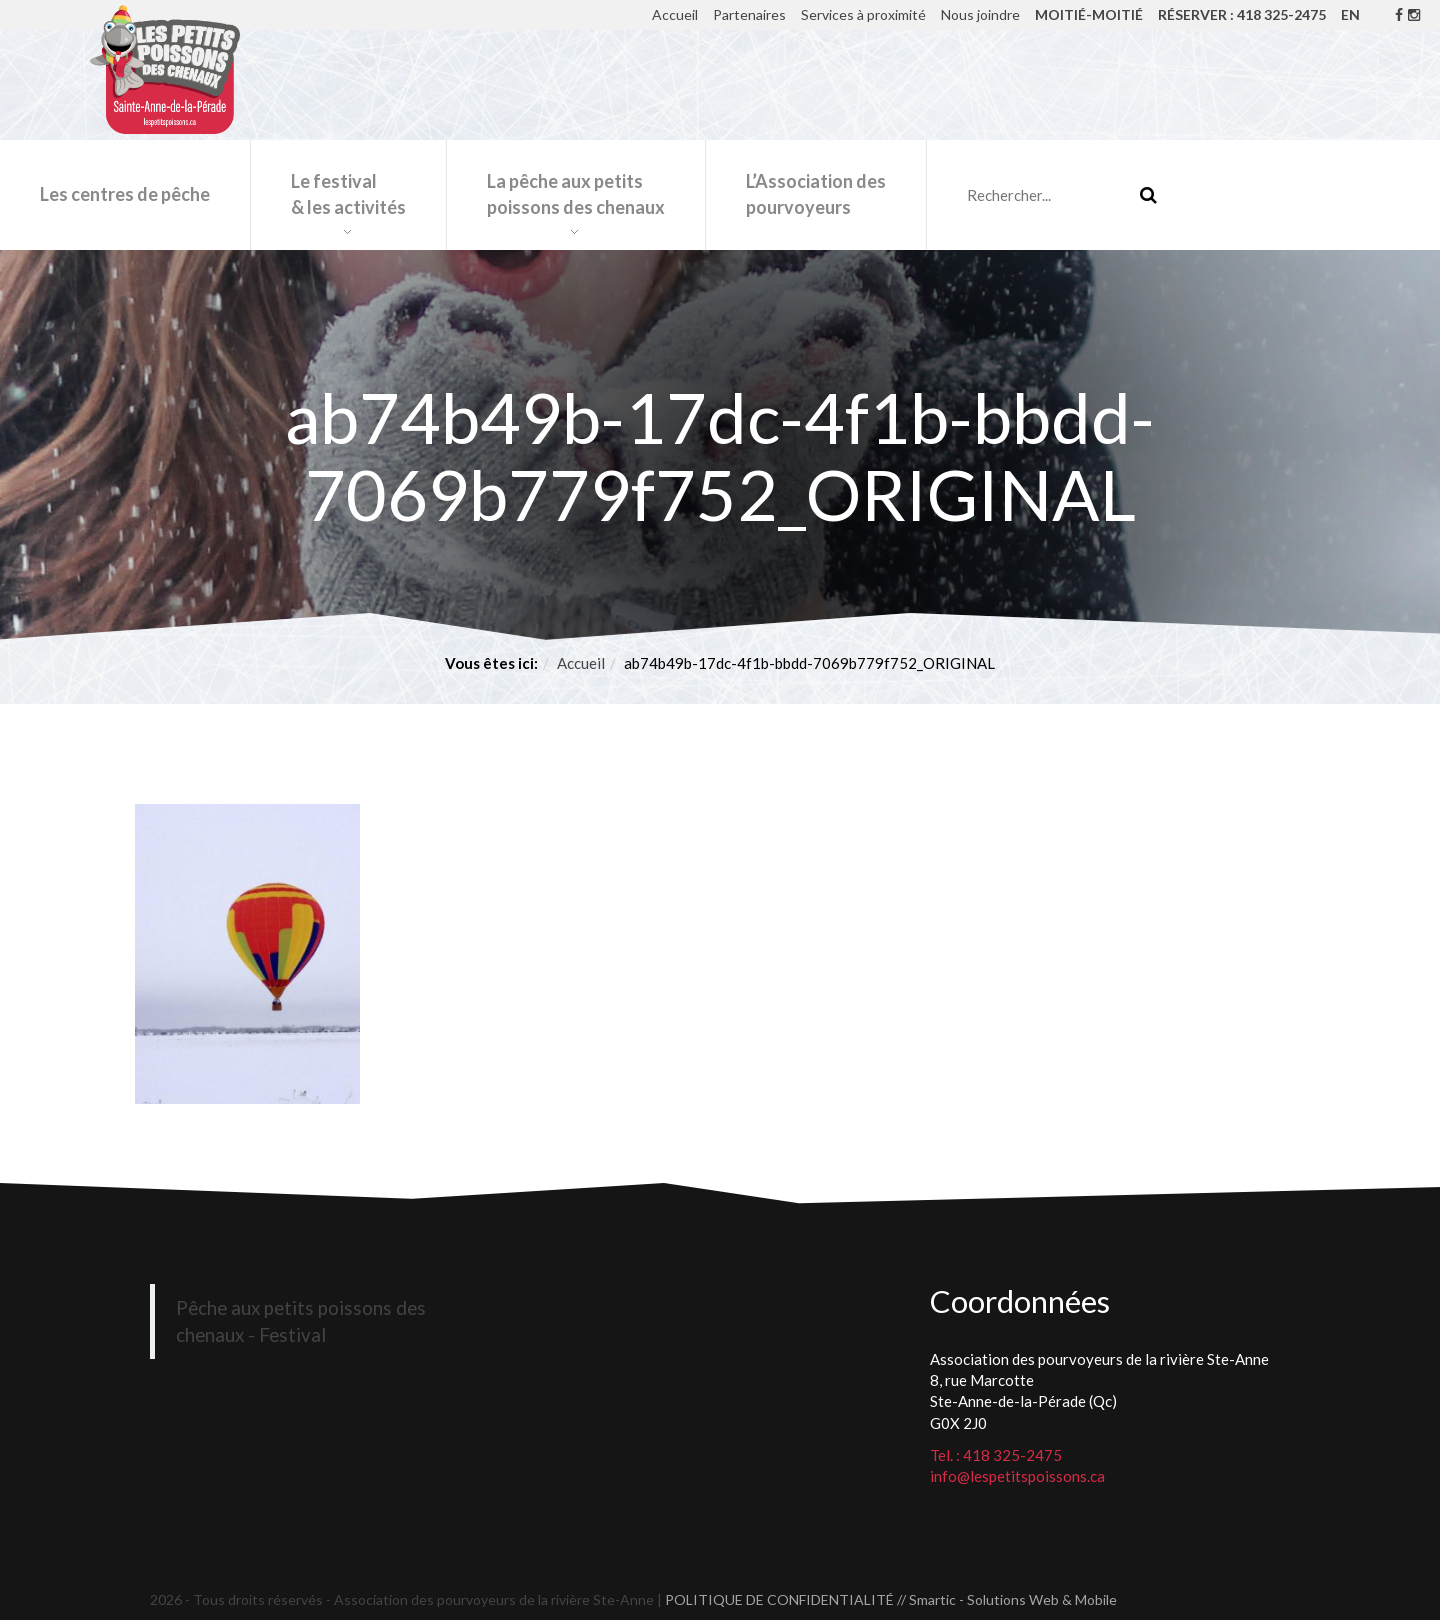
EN (1350, 14)
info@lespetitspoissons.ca (1017, 1476)
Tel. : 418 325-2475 (996, 1455)
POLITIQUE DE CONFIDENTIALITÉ (779, 1599)
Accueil (675, 14)
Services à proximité (863, 14)
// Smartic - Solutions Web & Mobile (1007, 1599)
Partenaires (749, 14)
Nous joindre (980, 14)
